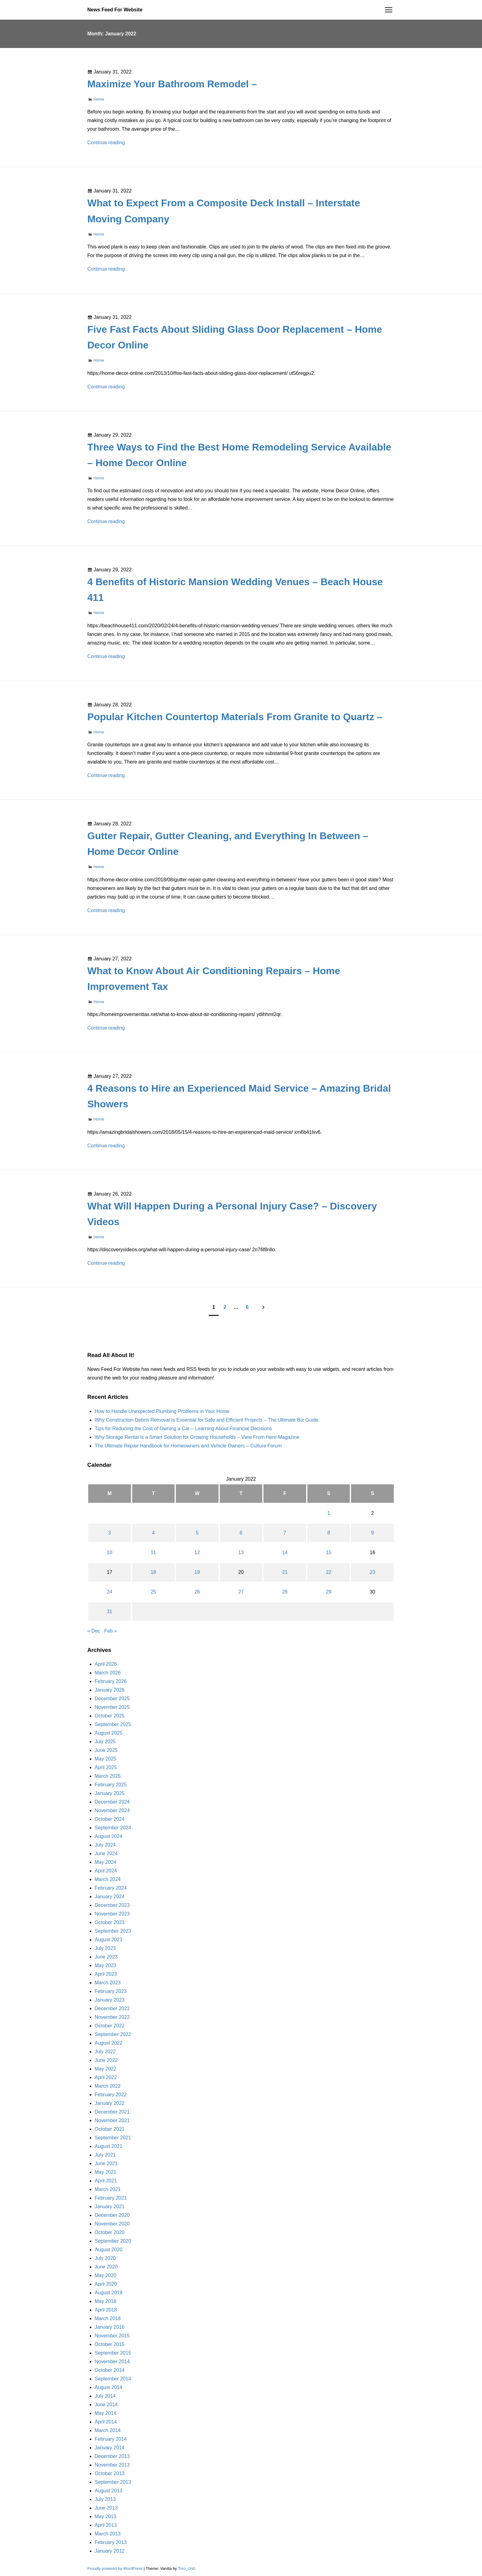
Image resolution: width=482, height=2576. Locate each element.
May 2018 (105, 2301)
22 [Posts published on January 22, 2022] (328, 1572)
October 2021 (109, 2129)
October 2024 (109, 1819)
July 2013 (105, 2499)
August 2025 (108, 1733)
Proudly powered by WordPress (115, 2568)
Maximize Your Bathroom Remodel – (172, 83)
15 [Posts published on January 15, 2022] (328, 1552)
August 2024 (108, 1836)
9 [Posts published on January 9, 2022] (372, 1532)
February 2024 (111, 1888)
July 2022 (105, 2051)
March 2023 (108, 1982)
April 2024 (106, 1870)
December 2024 (112, 1801)
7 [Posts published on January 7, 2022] (284, 1532)
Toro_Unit (186, 2568)
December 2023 (112, 1905)
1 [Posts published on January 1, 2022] (328, 1513)
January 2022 (109, 2103)
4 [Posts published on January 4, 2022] (153, 1532)
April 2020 (106, 2284)
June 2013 (106, 2508)
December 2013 (112, 2456)
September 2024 (113, 1827)
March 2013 (108, 2533)
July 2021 (105, 2154)
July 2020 (105, 2258)
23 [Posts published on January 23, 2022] (372, 1572)
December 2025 (112, 1698)
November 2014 (112, 2361)
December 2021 (112, 2111)
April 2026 (106, 1664)
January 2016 (109, 2327)
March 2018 (108, 2318)
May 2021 (105, 2172)
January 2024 (109, 1896)
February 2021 (111, 2198)
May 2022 (105, 2068)
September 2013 (113, 2482)
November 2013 (112, 2464)
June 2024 (106, 1853)
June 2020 (106, 2266)
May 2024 (105, 1862)
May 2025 (105, 1758)
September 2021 (113, 2137)
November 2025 (112, 1707)
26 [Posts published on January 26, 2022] (197, 1591)
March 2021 (108, 2189)
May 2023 (105, 1965)
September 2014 (113, 2378)
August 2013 (108, 2490)
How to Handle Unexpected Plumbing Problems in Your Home (162, 1411)
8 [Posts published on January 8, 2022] (328, 1532)
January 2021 (109, 2206)
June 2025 (106, 1750)
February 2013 (111, 2542)
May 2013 (105, 2516)
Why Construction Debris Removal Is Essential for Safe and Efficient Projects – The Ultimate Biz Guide (206, 1420)
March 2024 (108, 1879)
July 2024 (105, 1845)
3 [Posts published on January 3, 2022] (109, 1532)
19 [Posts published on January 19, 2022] (197, 1572)
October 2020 (109, 2232)
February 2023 (111, 1991)
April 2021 (106, 2180)
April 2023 (106, 1974)
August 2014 (108, 2387)
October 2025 (109, 1715)
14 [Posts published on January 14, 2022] (285, 1552)
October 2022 (109, 2025)
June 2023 (106, 1956)
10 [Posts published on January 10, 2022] (109, 1552)
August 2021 (108, 2146)
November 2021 (112, 2120)
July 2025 (105, 1741)
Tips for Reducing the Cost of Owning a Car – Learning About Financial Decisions (183, 1428)
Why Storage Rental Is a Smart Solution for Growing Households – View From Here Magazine (197, 1437)
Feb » (110, 1630)
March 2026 (108, 1672)
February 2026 (111, 1681)
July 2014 (105, 2396)
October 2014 (109, 2370)
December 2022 (112, 2008)
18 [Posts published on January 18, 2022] (153, 1572)
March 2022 (108, 2086)
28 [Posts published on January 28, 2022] (285, 1591)
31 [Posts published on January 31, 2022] (109, 1611)
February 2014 (111, 2439)
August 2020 (108, 2249)
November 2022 (112, 2017)
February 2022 (111, 2094)
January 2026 (109, 1690)
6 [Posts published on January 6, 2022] (241, 1532)
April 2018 (106, 2309)
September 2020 (113, 2241)
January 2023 (109, 1999)
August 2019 (108, 2292)
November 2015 (112, 2335)
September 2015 (113, 2353)
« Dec (93, 1630)
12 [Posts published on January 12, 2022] (197, 1552)
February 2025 (111, 1784)
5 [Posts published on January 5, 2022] (197, 1532)
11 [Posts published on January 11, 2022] (153, 1552)
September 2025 (113, 1724)
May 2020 (105, 2275)
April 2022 (106, 2077)
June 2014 (106, 2404)
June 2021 (106, 2163)
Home (98, 99)
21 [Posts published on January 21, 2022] (285, 1572)
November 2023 (112, 1913)
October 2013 (109, 2473)
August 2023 (108, 1939)
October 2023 (109, 1922)
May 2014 (105, 2413)
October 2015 (109, 2344)
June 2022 (106, 2060)
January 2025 (109, 1793)
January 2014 (109, 2447)
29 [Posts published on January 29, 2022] (328, 1591)
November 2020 (112, 2223)
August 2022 (108, 2043)
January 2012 (109, 2551)
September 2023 (113, 1931)
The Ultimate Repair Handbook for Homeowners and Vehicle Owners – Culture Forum (188, 1445)
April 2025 (106, 1767)
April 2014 (106, 2421)
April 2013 (106, 2525)
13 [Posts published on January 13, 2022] (241, 1552)
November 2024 (112, 1810)
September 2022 (113, 2034)
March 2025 (108, 1776)
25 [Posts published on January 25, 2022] (153, 1591)
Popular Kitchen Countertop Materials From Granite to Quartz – (234, 716)
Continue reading (106, 142)
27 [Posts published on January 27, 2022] (241, 1591)
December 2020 (112, 2215)
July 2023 (105, 1948)
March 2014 (108, 2430)
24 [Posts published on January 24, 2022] (109, 1591)
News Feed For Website (114, 9)
